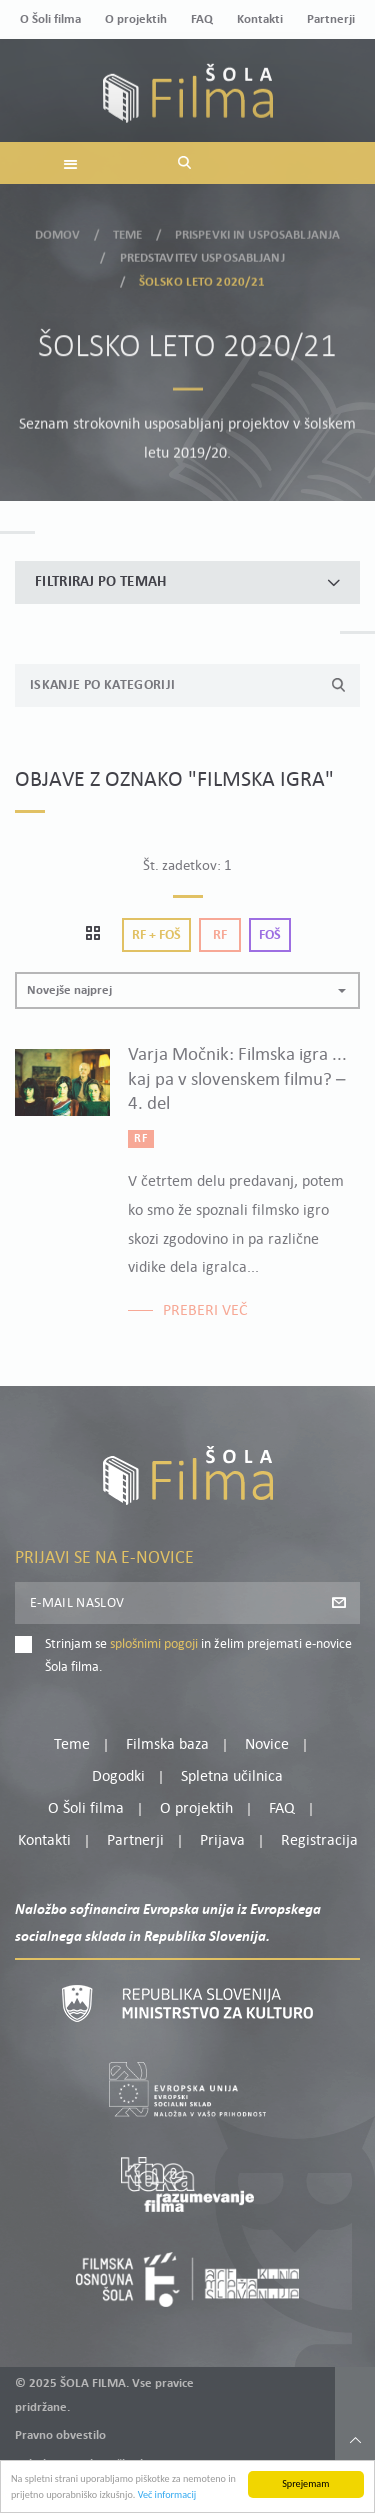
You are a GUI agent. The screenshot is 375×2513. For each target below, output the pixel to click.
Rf (220, 935)
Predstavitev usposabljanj (202, 252)
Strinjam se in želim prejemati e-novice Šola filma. (198, 1655)
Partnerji (331, 19)
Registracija (319, 1841)
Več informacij (167, 2496)
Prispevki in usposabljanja (257, 228)
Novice (267, 1745)
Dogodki (118, 1777)
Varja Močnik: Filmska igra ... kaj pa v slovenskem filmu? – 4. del (237, 1080)
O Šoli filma (50, 19)
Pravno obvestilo (60, 2435)
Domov (58, 228)
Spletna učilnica (232, 1777)
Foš (270, 935)
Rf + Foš (156, 935)
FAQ (202, 19)
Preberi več (205, 1311)
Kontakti (260, 19)
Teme (128, 228)
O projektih (136, 19)
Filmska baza (167, 1745)
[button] (187, 990)
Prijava (222, 1841)
